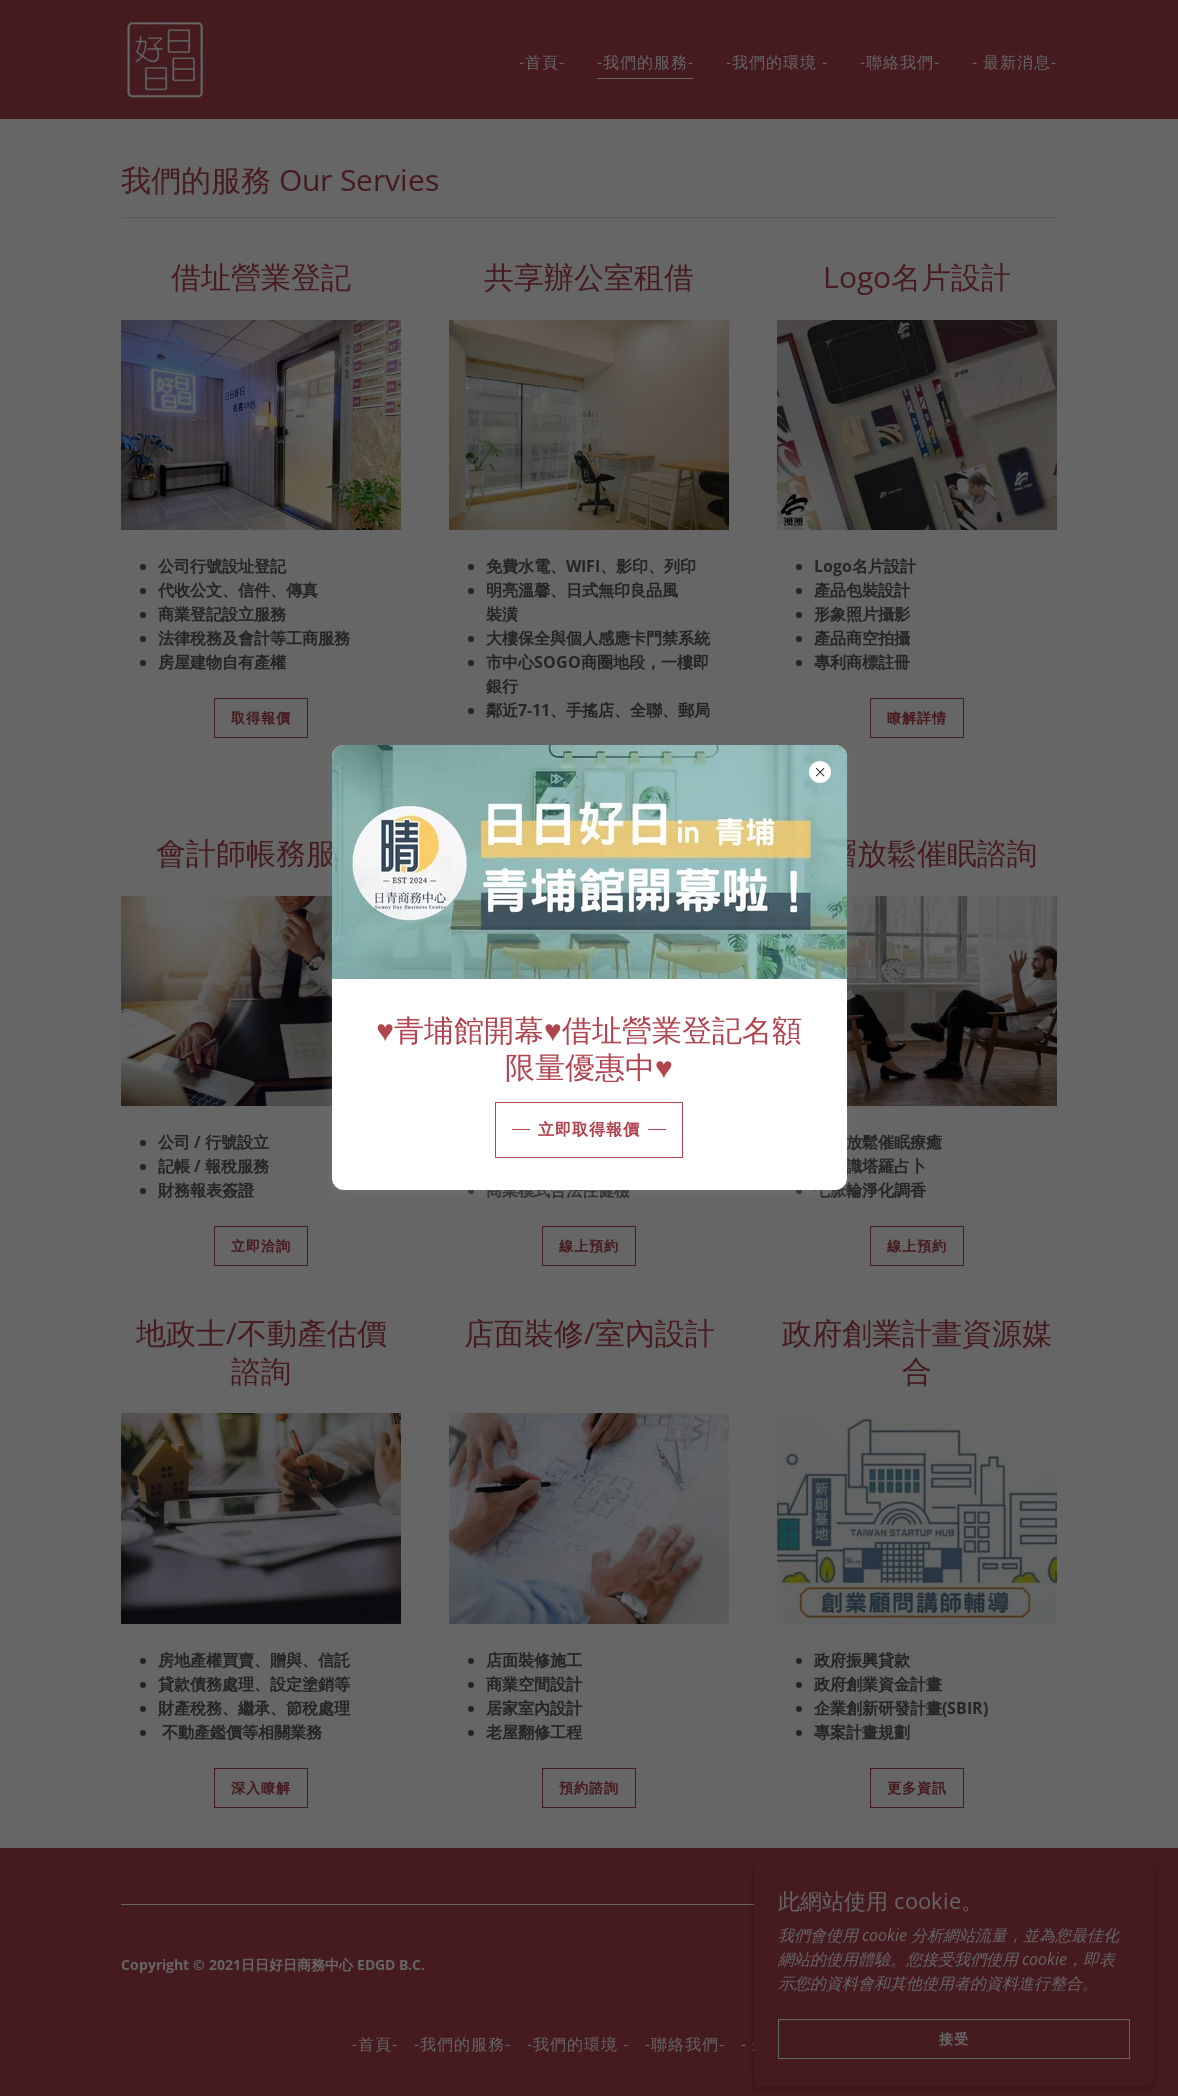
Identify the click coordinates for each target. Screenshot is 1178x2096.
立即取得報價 (589, 1129)
